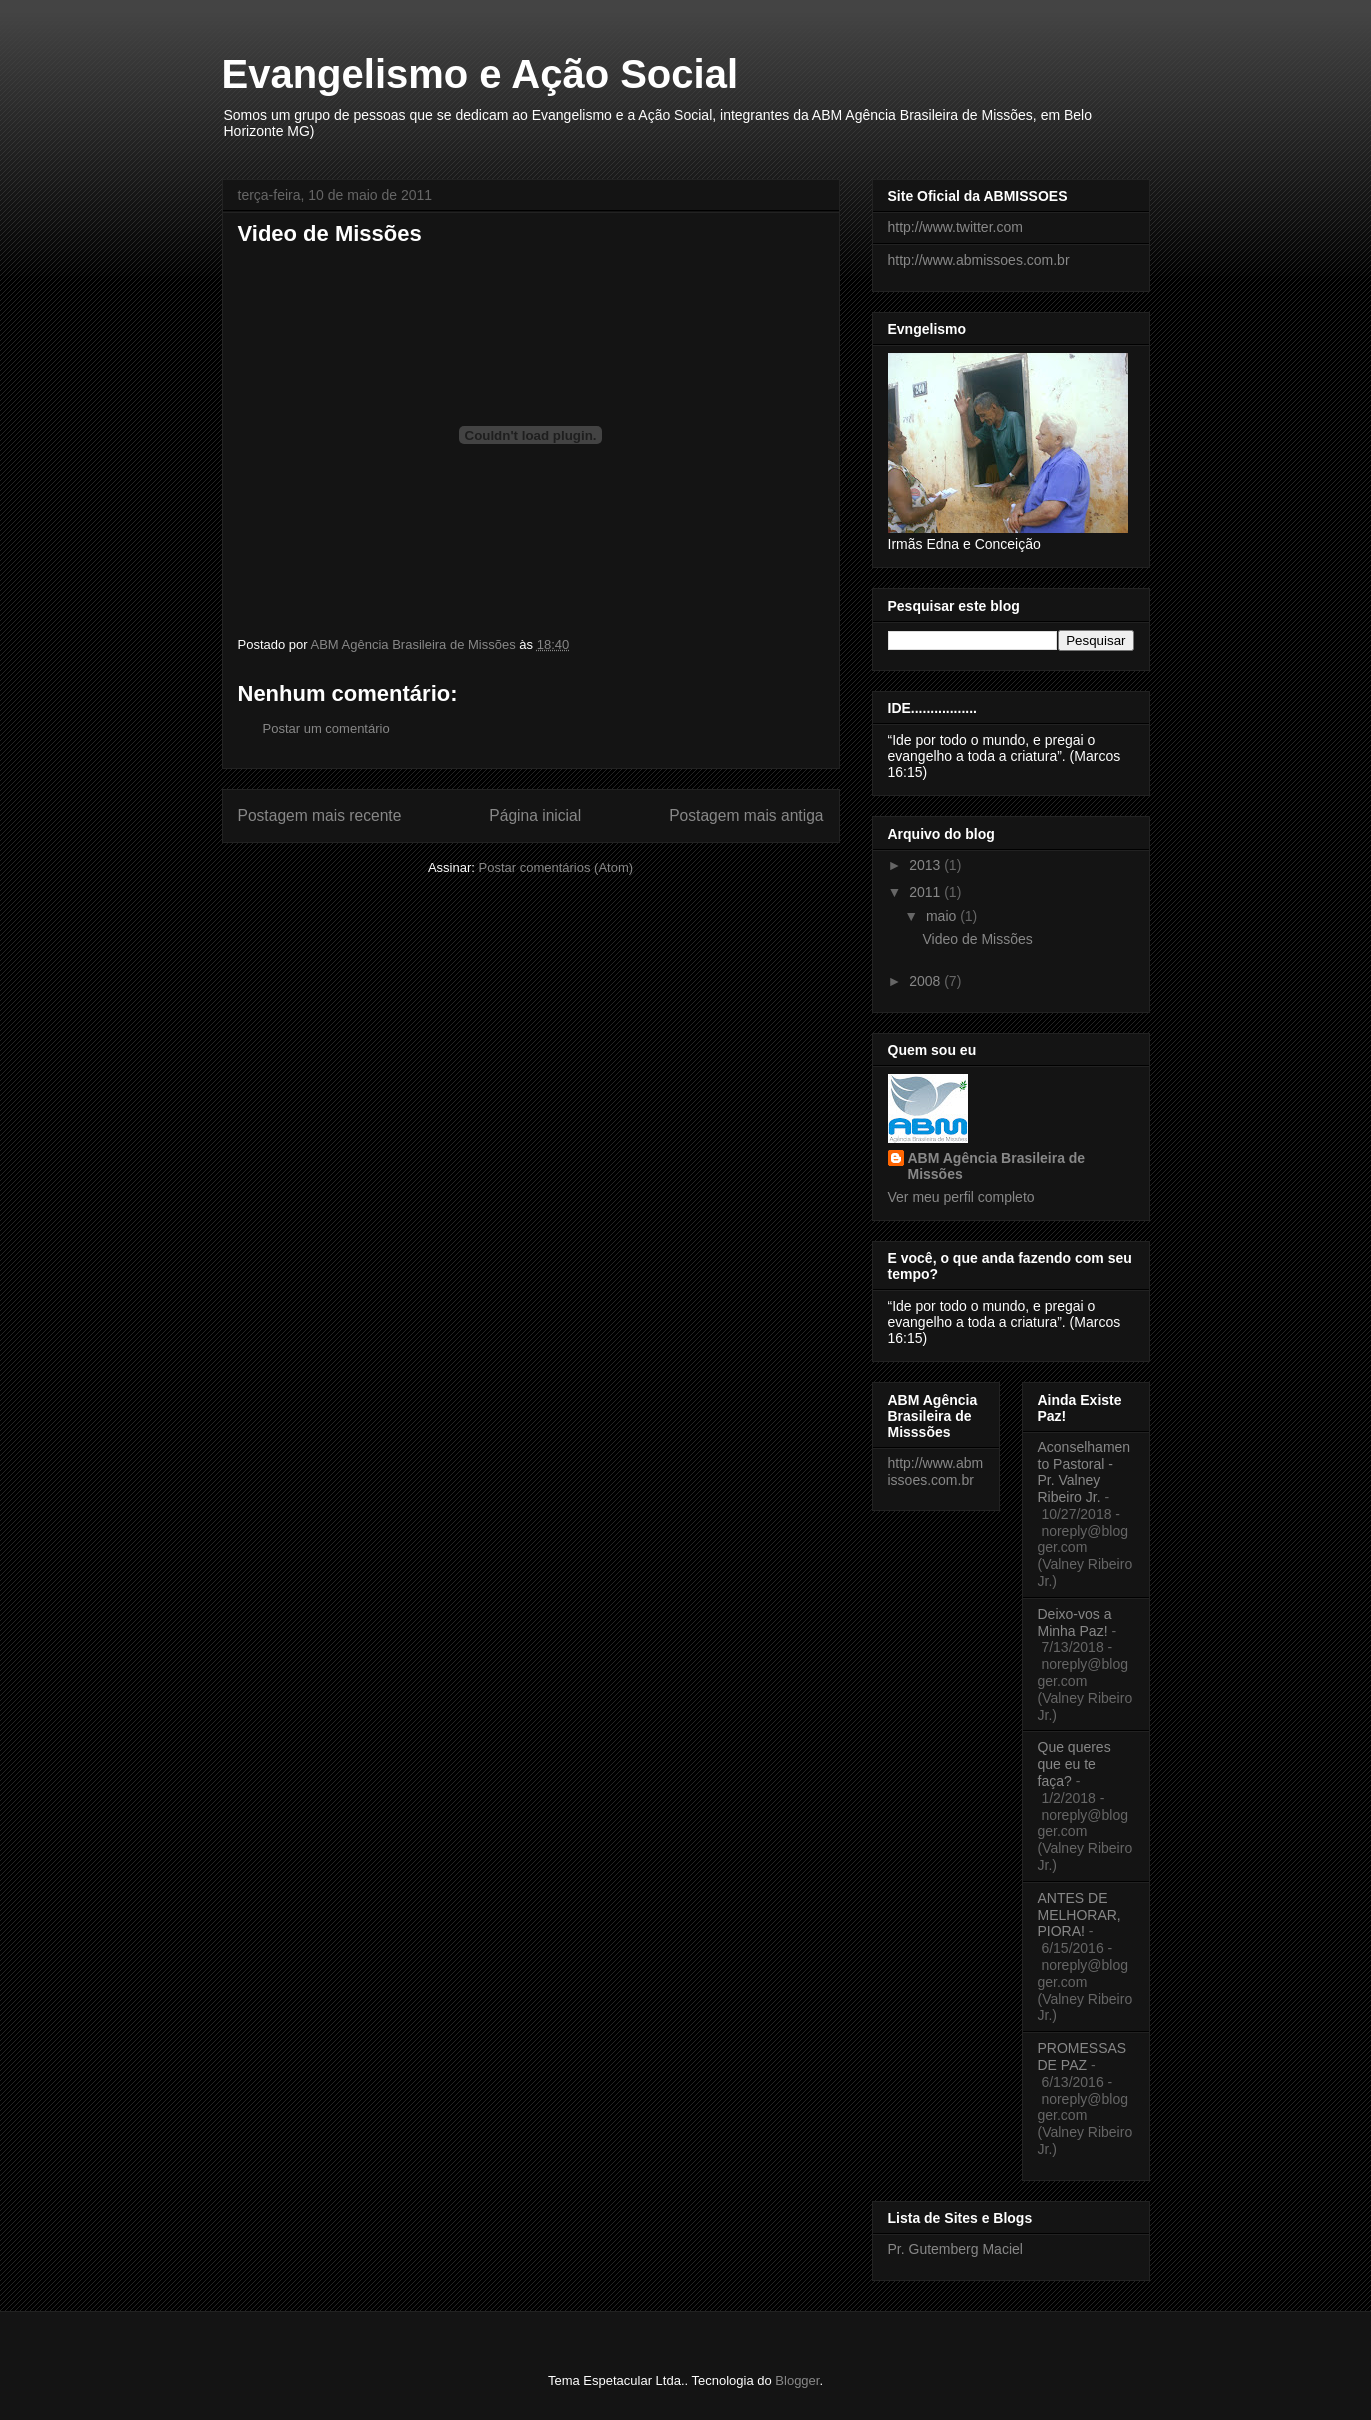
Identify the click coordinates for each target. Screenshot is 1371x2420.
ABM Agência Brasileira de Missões (997, 1166)
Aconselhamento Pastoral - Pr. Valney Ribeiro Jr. (1084, 1472)
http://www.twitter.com (955, 227)
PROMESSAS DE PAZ (1082, 2056)
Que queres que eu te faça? (1074, 1764)
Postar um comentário (326, 728)
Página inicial (535, 815)
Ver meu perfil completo (961, 1197)
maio (943, 916)
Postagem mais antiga (746, 815)
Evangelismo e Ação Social (480, 74)
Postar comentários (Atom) (555, 867)
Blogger (797, 2380)
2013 (926, 865)
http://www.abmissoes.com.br (979, 260)
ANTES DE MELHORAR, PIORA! (1079, 1915)
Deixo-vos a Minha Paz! (1075, 1622)
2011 (926, 892)
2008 (926, 981)
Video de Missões (977, 939)
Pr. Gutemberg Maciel (955, 2249)
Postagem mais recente (320, 815)
